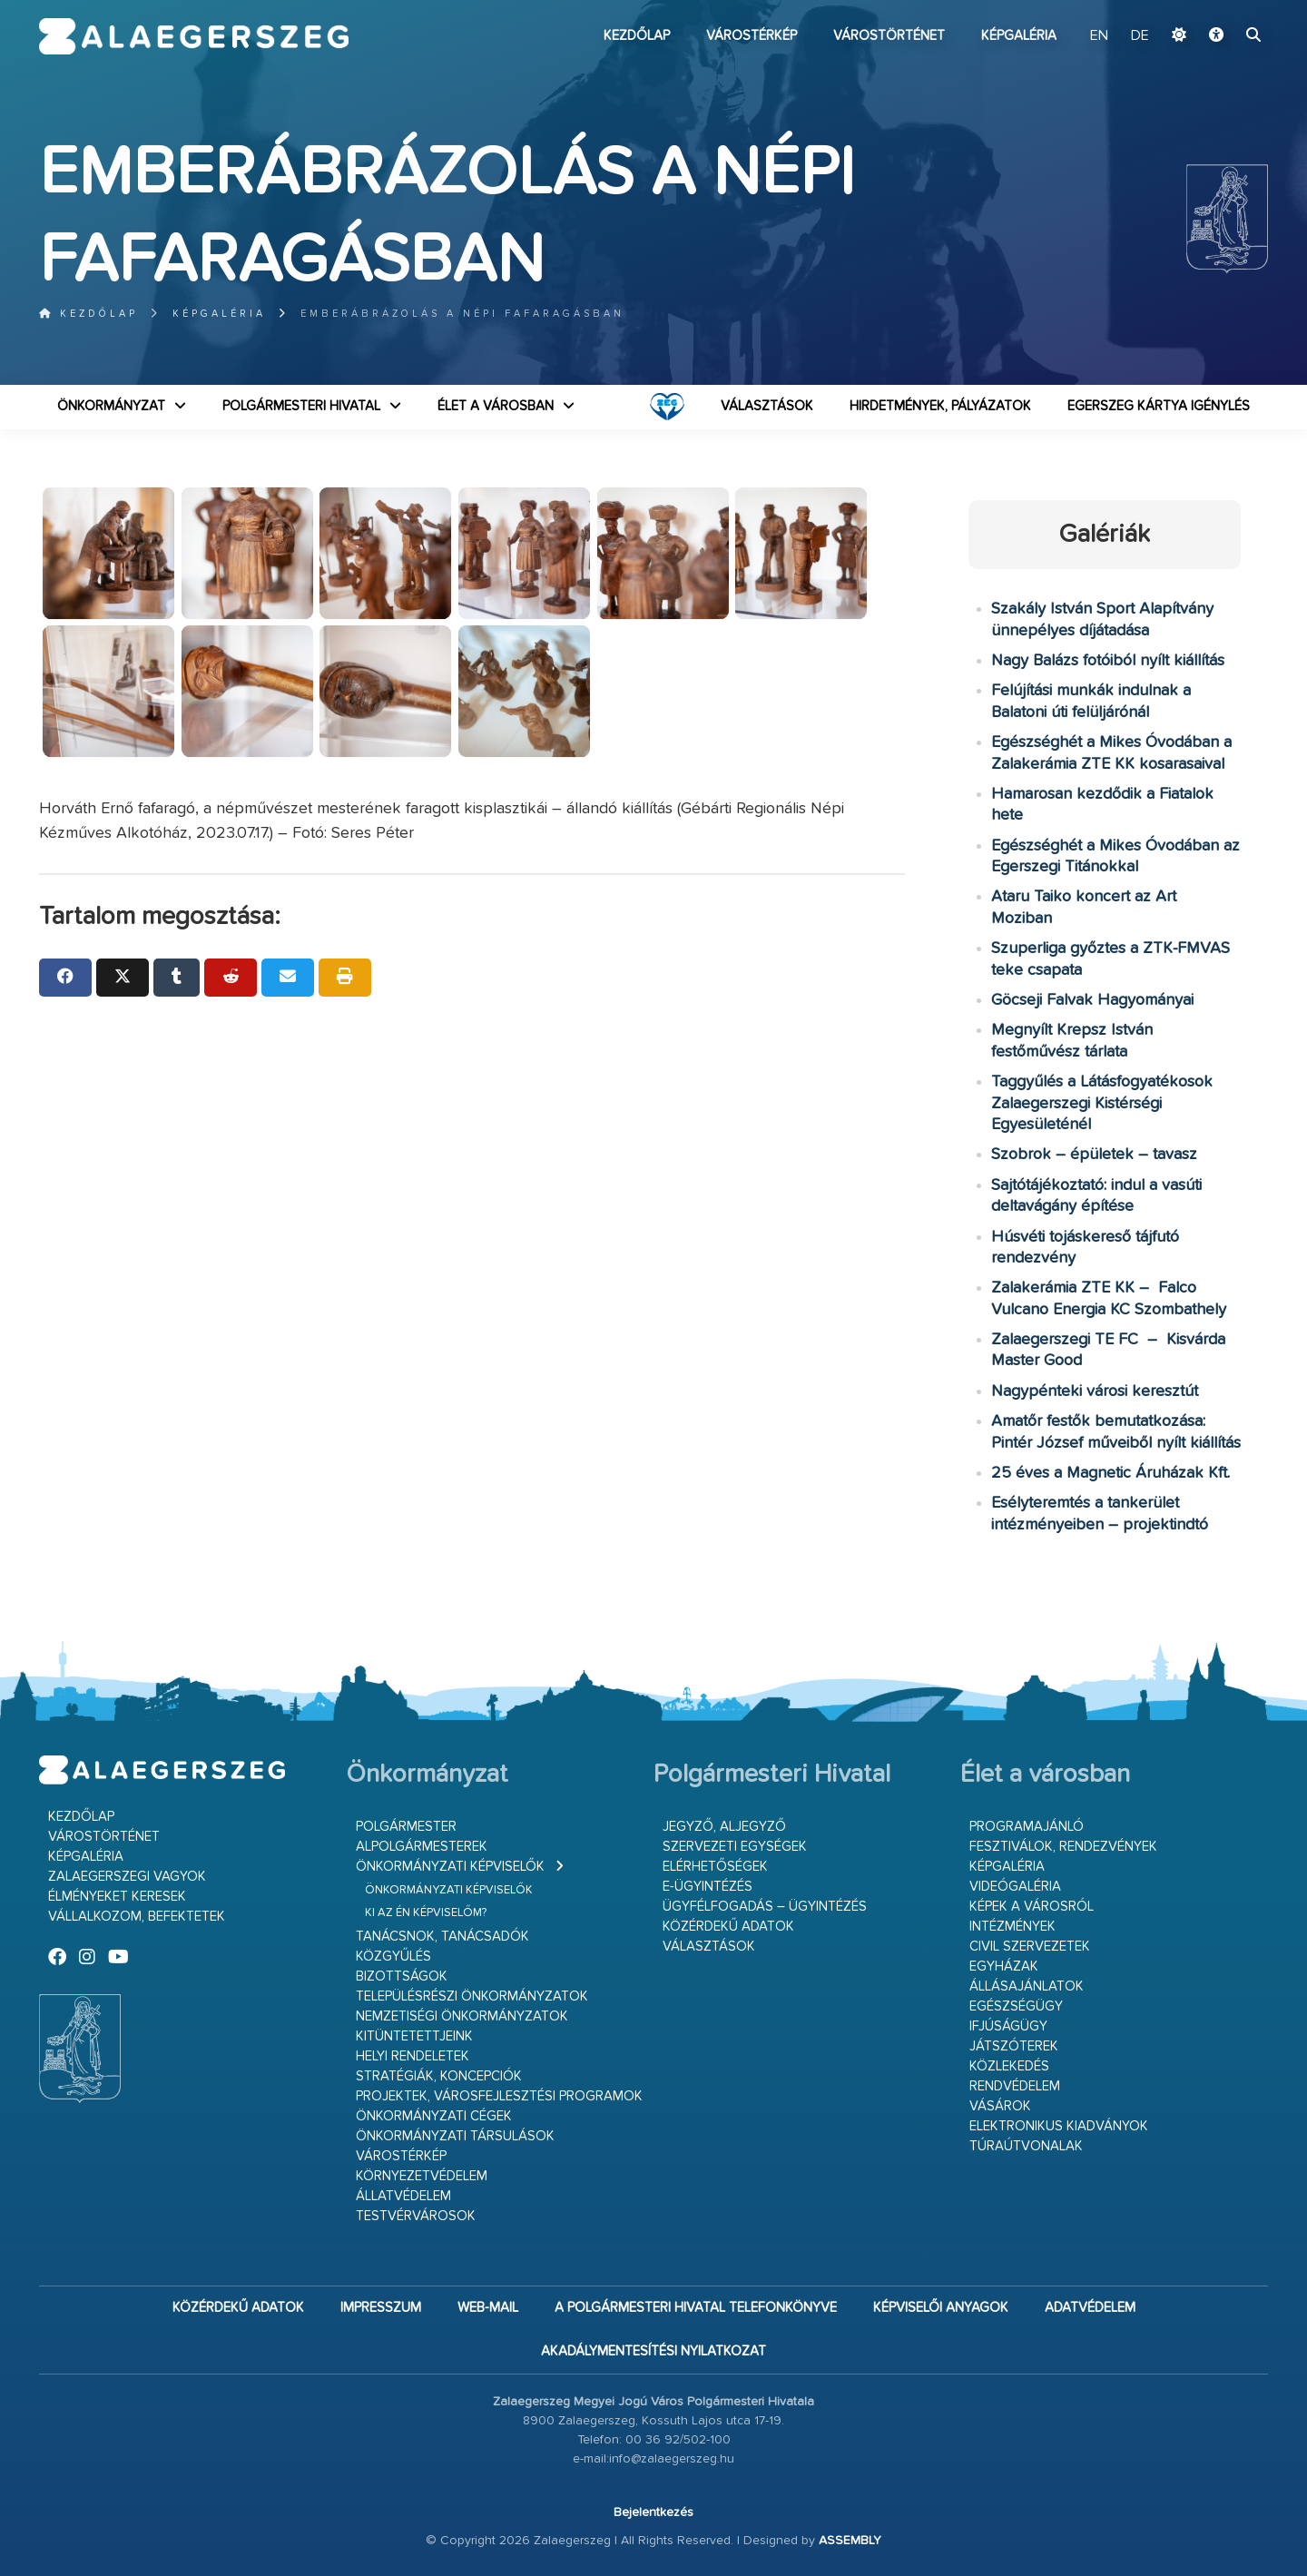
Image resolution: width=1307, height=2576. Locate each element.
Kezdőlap (637, 36)
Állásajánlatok (1026, 1986)
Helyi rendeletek (412, 2056)
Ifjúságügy (1008, 2026)
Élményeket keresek (117, 1896)
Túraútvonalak (1026, 2146)
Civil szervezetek (1029, 1946)
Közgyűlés (393, 1956)
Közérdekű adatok (728, 1926)
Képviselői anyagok (940, 2308)
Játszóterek (1013, 2046)
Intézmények (1012, 1926)
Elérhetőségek (715, 1866)
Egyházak (1003, 1966)
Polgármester (406, 1827)
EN (1099, 36)
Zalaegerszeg (194, 36)
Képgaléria (1018, 36)
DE (1140, 36)
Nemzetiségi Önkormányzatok (462, 2016)
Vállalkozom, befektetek (136, 1916)
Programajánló (1026, 1827)
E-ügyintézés (707, 1886)
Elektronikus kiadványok (1058, 2126)
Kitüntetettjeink (414, 2036)
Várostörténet (889, 36)
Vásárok (1000, 2106)
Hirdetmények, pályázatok (940, 406)
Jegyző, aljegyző (724, 1827)
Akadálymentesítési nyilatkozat (653, 2351)
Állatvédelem (403, 2196)
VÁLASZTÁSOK (767, 406)
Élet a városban (495, 406)
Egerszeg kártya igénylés (1158, 406)
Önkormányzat (111, 406)
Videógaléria (1015, 1886)
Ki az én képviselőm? (425, 1913)
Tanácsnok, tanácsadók (442, 1936)
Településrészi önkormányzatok (472, 1996)
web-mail (487, 2308)
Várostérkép (751, 36)
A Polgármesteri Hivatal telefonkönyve (696, 2308)
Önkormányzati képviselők (450, 1866)
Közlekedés (1009, 2066)
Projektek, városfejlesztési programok (499, 2096)
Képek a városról (1031, 1906)
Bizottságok (401, 1976)
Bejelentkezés (653, 2512)
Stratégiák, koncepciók (439, 2076)
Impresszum (380, 2308)
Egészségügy (1016, 2006)
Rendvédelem (1014, 2086)
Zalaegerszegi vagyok (127, 1876)
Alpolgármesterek (421, 1846)
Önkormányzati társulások (455, 2136)
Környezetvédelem (421, 2176)
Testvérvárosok (416, 2216)
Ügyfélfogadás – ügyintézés (765, 1906)
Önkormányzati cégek (434, 2116)
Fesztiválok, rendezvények (1063, 1846)
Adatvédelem (1090, 2308)
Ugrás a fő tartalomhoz (1222, 8)
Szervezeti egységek (735, 1846)
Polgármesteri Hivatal (301, 406)
